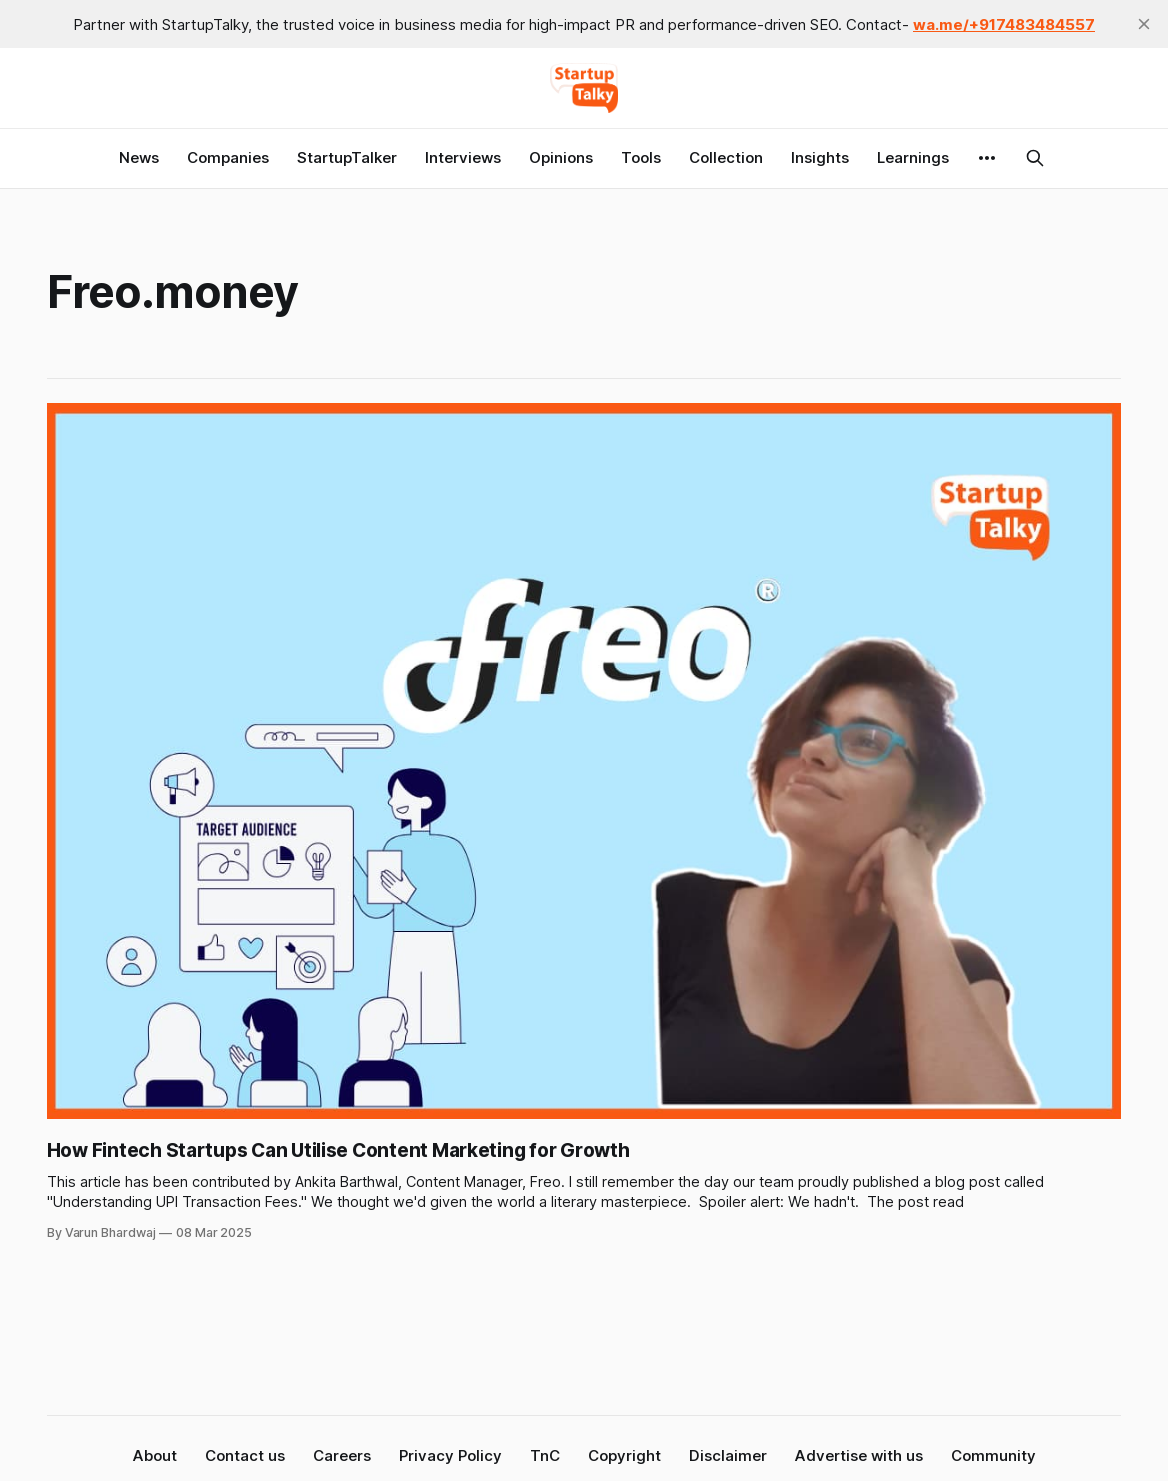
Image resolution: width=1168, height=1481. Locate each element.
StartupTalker (347, 157)
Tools (641, 157)
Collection (726, 157)
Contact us (245, 1455)
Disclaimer (728, 1455)
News (139, 157)
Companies (228, 157)
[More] (987, 158)
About (155, 1455)
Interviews (463, 157)
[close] (1144, 24)
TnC (545, 1455)
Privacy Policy (450, 1455)
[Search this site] (1035, 158)
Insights (820, 157)
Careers (342, 1455)
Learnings (913, 157)
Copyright (624, 1455)
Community (993, 1455)
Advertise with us (859, 1455)
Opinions (561, 157)
